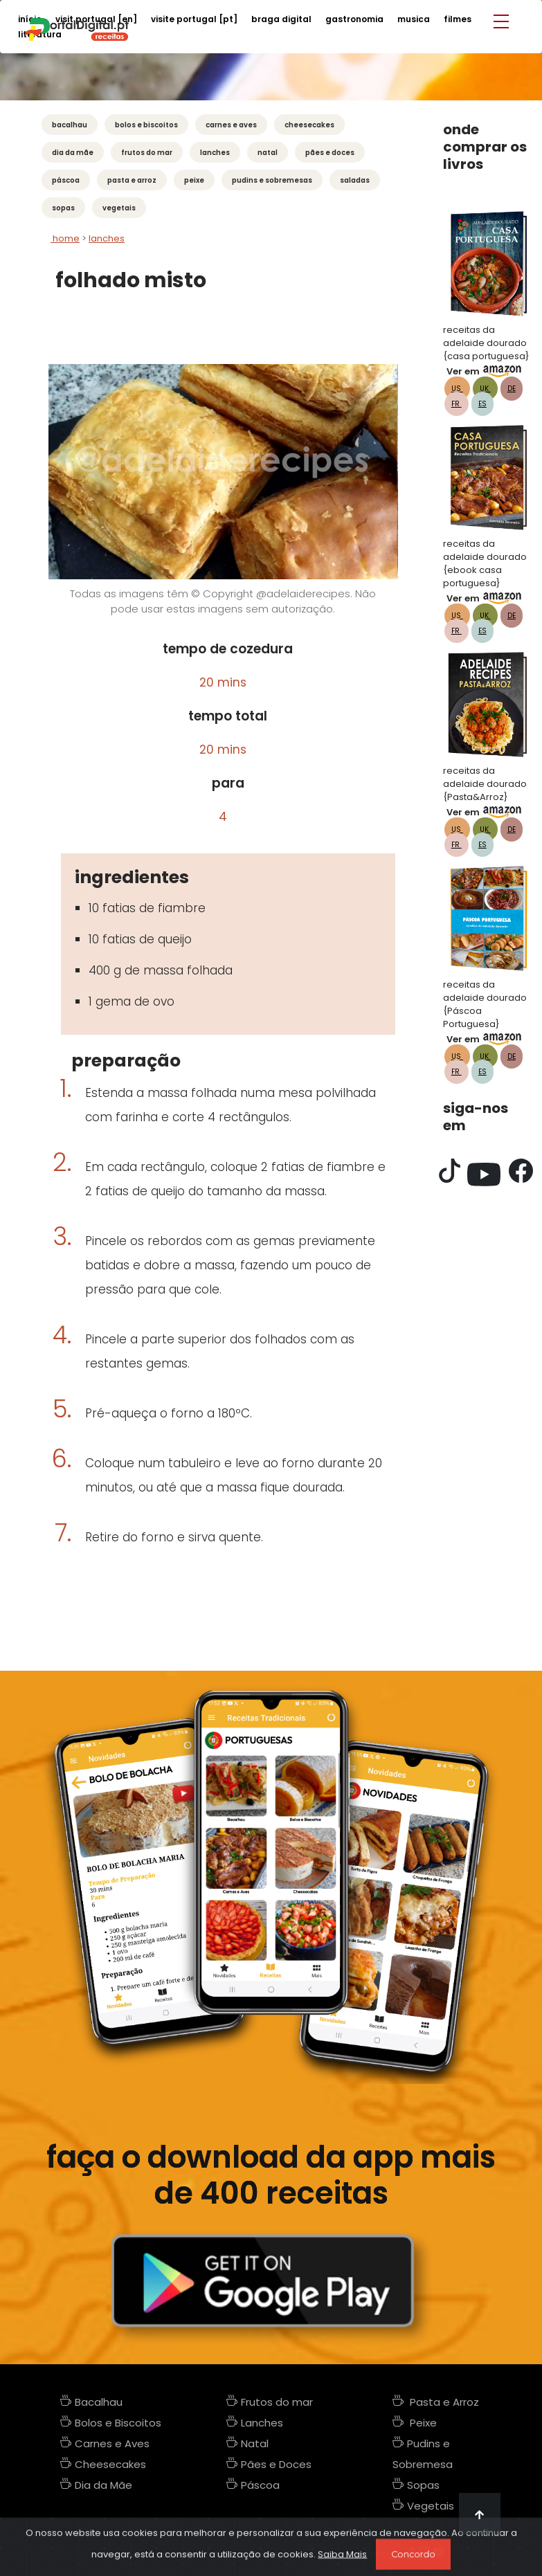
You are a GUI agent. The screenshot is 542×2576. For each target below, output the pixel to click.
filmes (457, 19)
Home (65, 238)
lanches (107, 238)
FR (456, 404)
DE (511, 388)
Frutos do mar (146, 152)
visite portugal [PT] (194, 19)
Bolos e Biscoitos (146, 125)
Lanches (215, 152)
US (457, 388)
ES (482, 404)
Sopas (63, 208)
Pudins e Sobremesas (272, 180)
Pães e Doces (329, 152)
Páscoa (66, 180)
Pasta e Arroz (131, 180)
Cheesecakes (309, 125)
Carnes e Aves (231, 125)
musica (413, 19)
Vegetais (119, 208)
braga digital (281, 19)
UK (485, 388)
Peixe (194, 180)
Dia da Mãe (72, 152)
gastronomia (354, 19)
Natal (268, 152)
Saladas (355, 180)
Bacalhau (69, 125)
